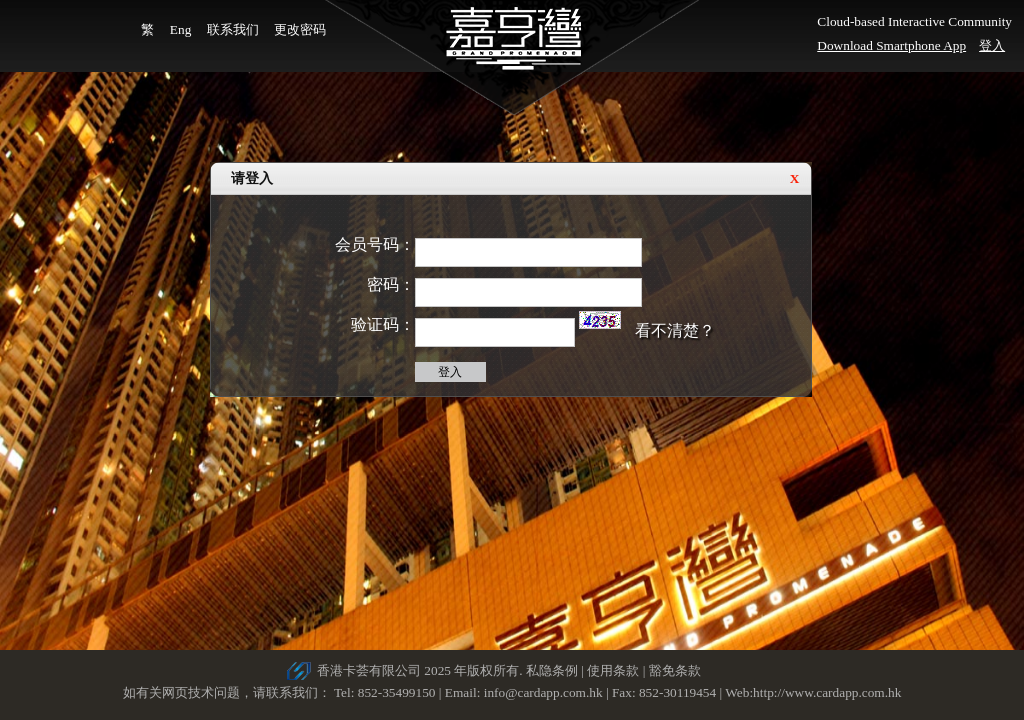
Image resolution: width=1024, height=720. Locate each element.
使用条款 (613, 670)
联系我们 (233, 29)
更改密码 (300, 29)
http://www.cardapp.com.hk (827, 692)
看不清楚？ (675, 330)
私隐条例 (552, 670)
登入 (992, 45)
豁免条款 (675, 670)
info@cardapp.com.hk (545, 692)
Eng (180, 29)
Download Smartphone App (891, 45)
